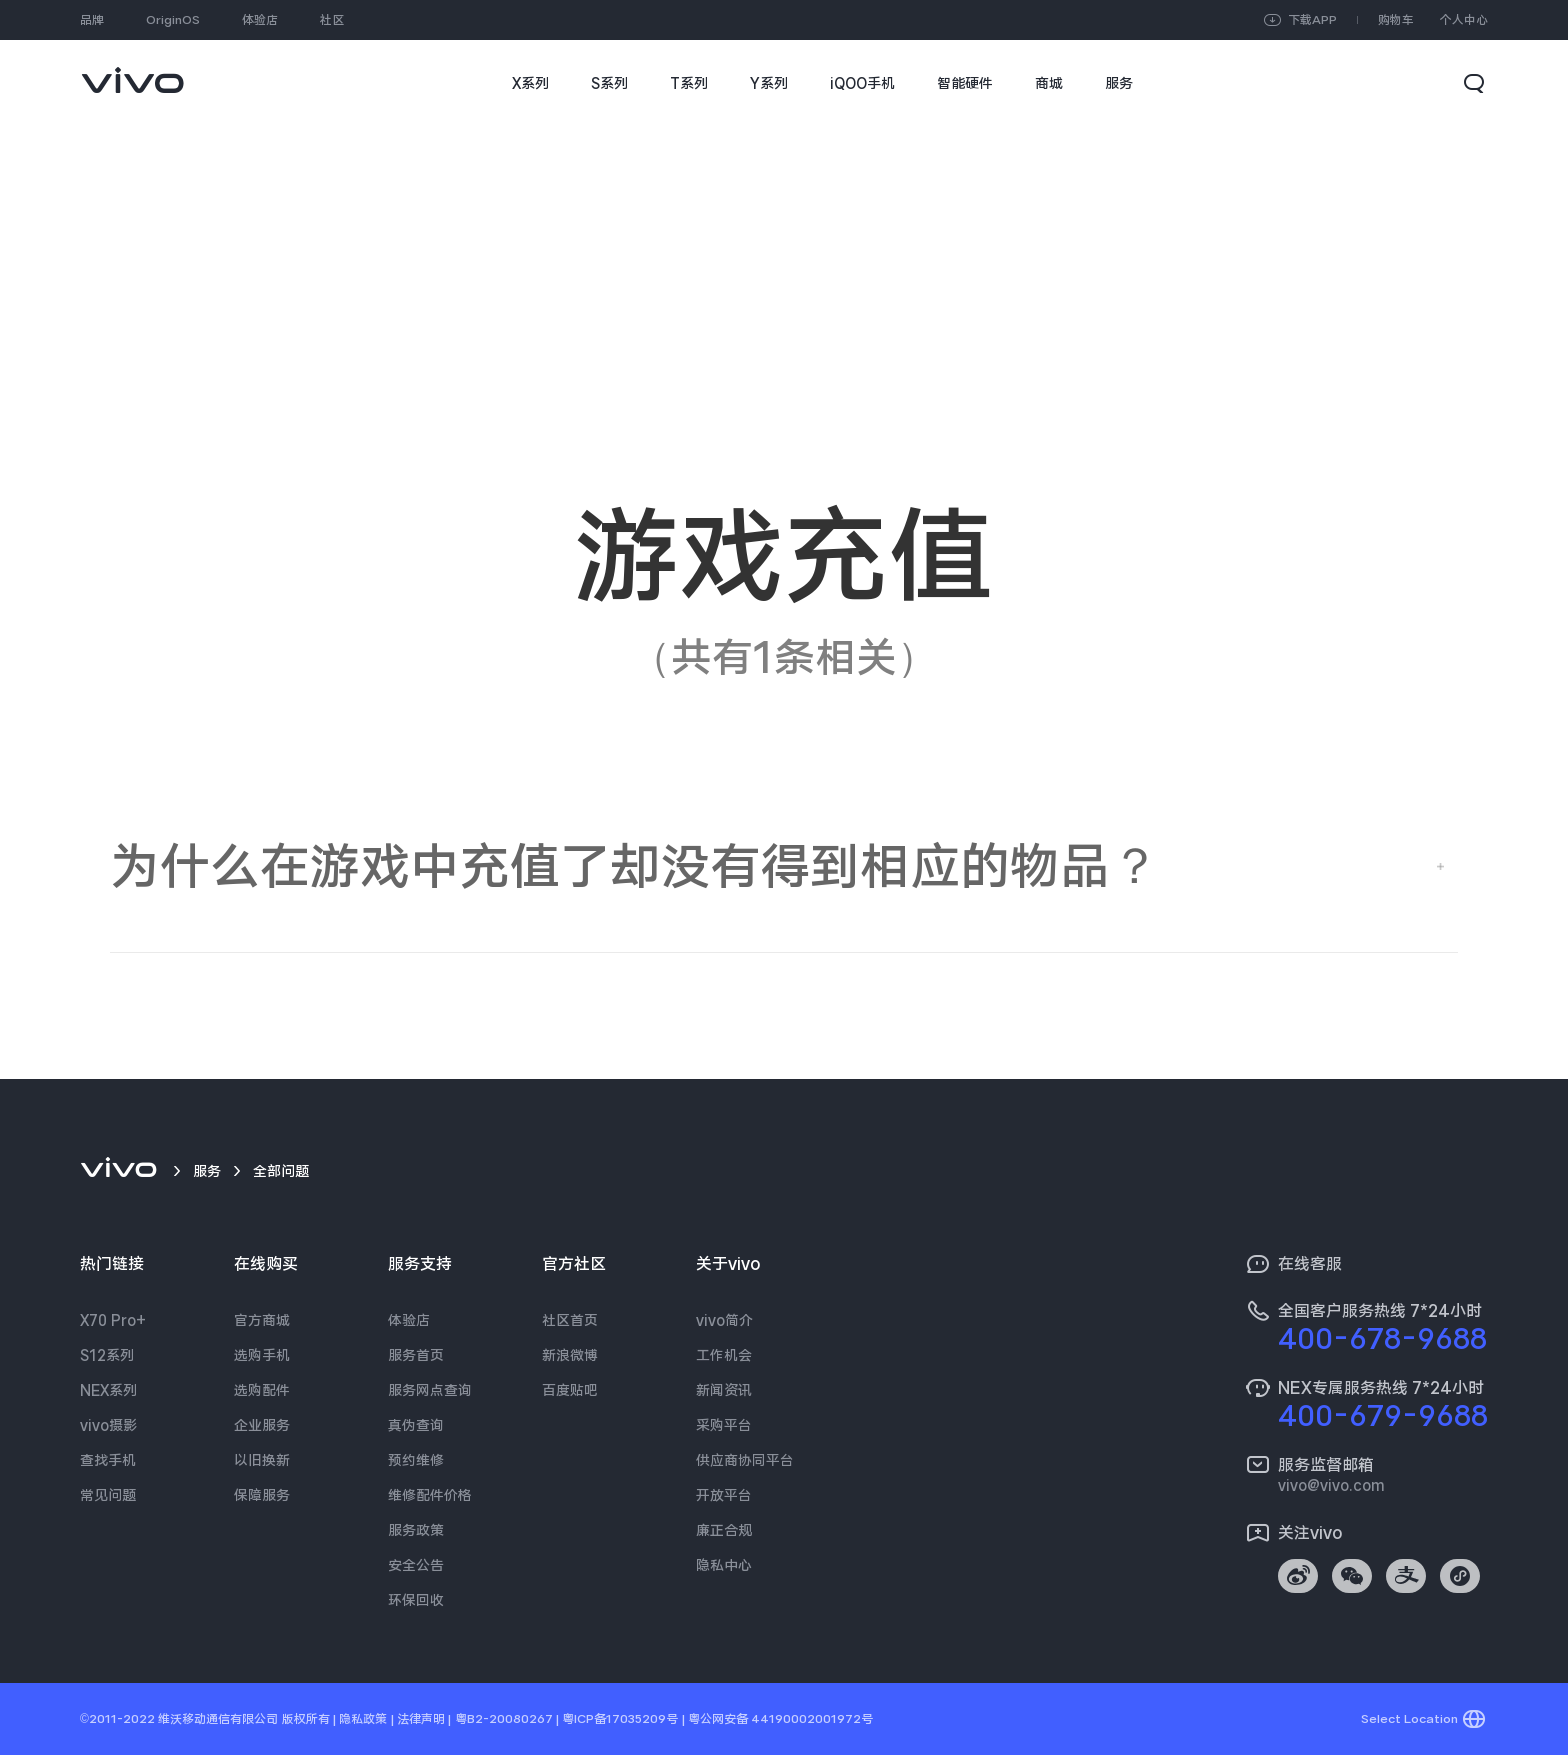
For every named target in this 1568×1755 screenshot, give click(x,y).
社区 (332, 20)
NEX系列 (108, 1390)
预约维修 (416, 1460)
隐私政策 (363, 1719)
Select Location (1409, 1719)
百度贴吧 (570, 1390)
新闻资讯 (724, 1390)
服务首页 (416, 1355)
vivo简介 (724, 1320)
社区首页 (570, 1320)
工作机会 (724, 1355)
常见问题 (108, 1495)
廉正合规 (724, 1530)
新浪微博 (570, 1355)
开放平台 (724, 1495)
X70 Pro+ (113, 1320)
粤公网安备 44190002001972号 (780, 1719)
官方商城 (262, 1320)
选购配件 (262, 1390)
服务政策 (416, 1530)
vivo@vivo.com (1331, 1485)
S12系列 (107, 1355)
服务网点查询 (430, 1390)
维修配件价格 (430, 1495)
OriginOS (173, 20)
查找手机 (108, 1460)
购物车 (1396, 20)
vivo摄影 (108, 1425)
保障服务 (262, 1495)
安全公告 (416, 1565)
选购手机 (262, 1355)
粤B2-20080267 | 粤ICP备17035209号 (567, 1719)
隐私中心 (724, 1565)
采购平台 (724, 1425)
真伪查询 (416, 1425)
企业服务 (262, 1425)
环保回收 (416, 1600)
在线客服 (1310, 1264)
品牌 (92, 20)
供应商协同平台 (745, 1460)
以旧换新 (262, 1460)
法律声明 (421, 1719)
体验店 (260, 20)
